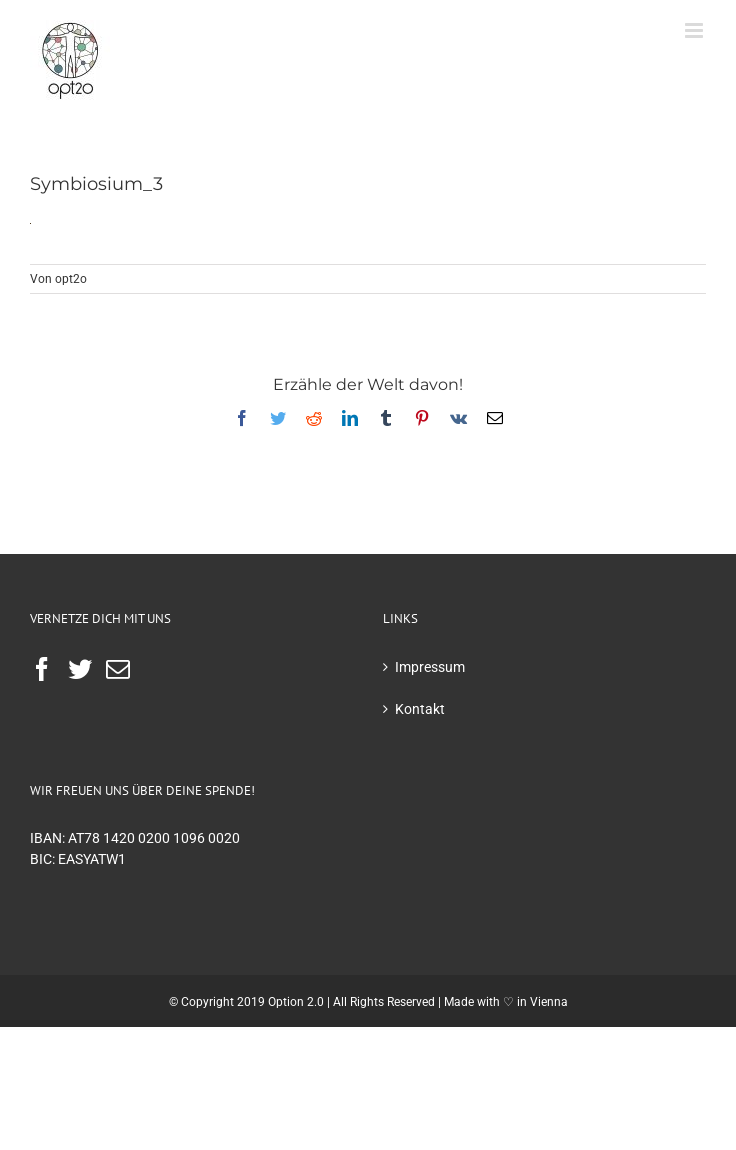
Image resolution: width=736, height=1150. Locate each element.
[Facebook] (42, 669)
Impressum (430, 667)
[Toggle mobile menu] (695, 30)
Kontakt (420, 709)
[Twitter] (80, 669)
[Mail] (118, 669)
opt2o (71, 279)
